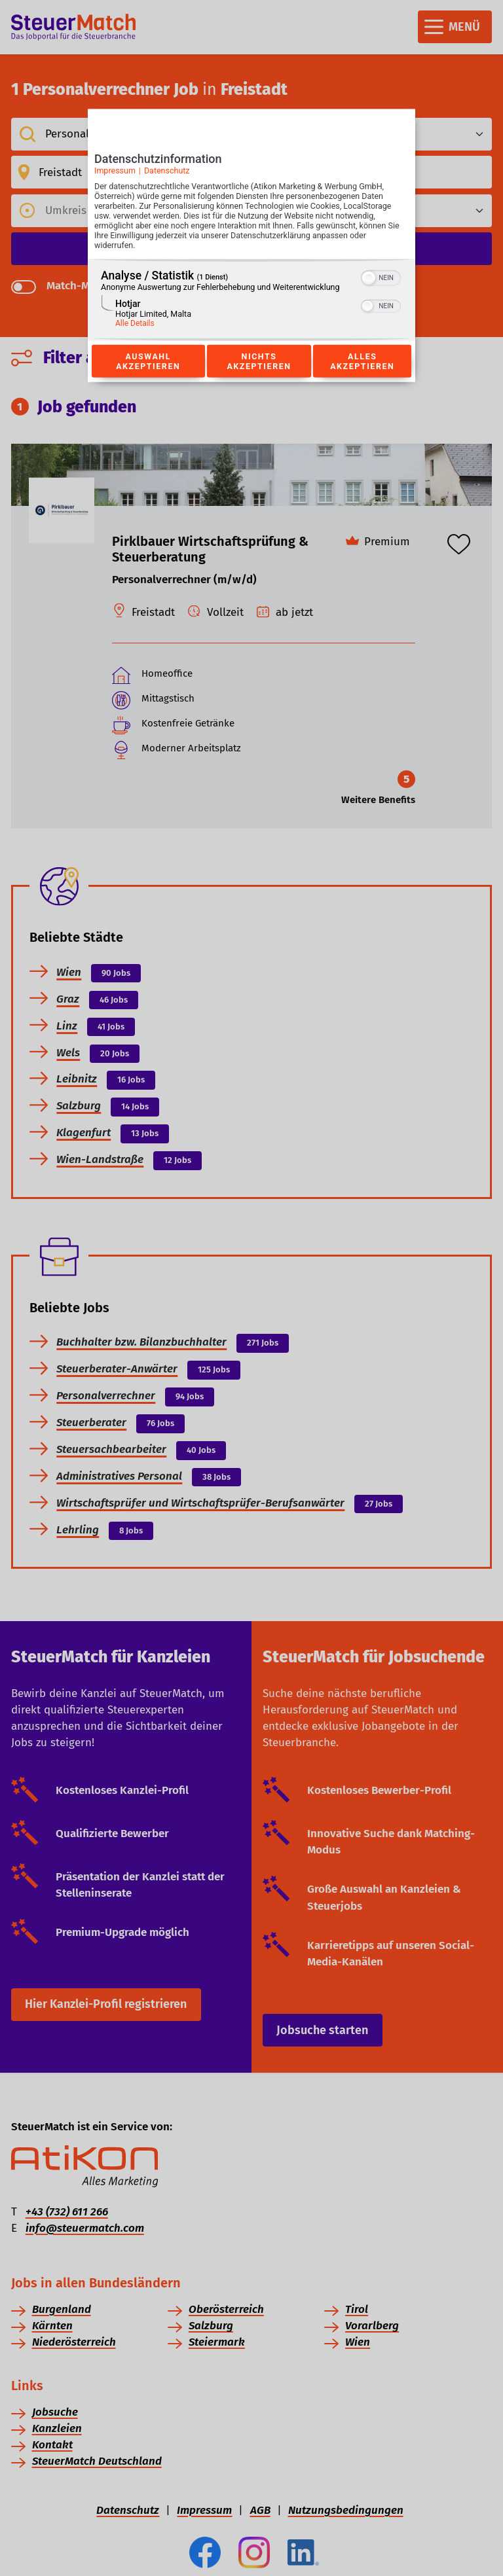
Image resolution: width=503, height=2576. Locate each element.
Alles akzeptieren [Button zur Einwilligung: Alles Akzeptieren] (362, 361)
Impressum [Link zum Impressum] (115, 170)
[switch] (381, 277)
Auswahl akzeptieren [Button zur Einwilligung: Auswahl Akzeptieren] (148, 361)
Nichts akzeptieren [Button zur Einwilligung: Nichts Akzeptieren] (259, 361)
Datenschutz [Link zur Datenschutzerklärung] (167, 170)
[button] (368, 278)
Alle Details (135, 323)
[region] (251, 300)
